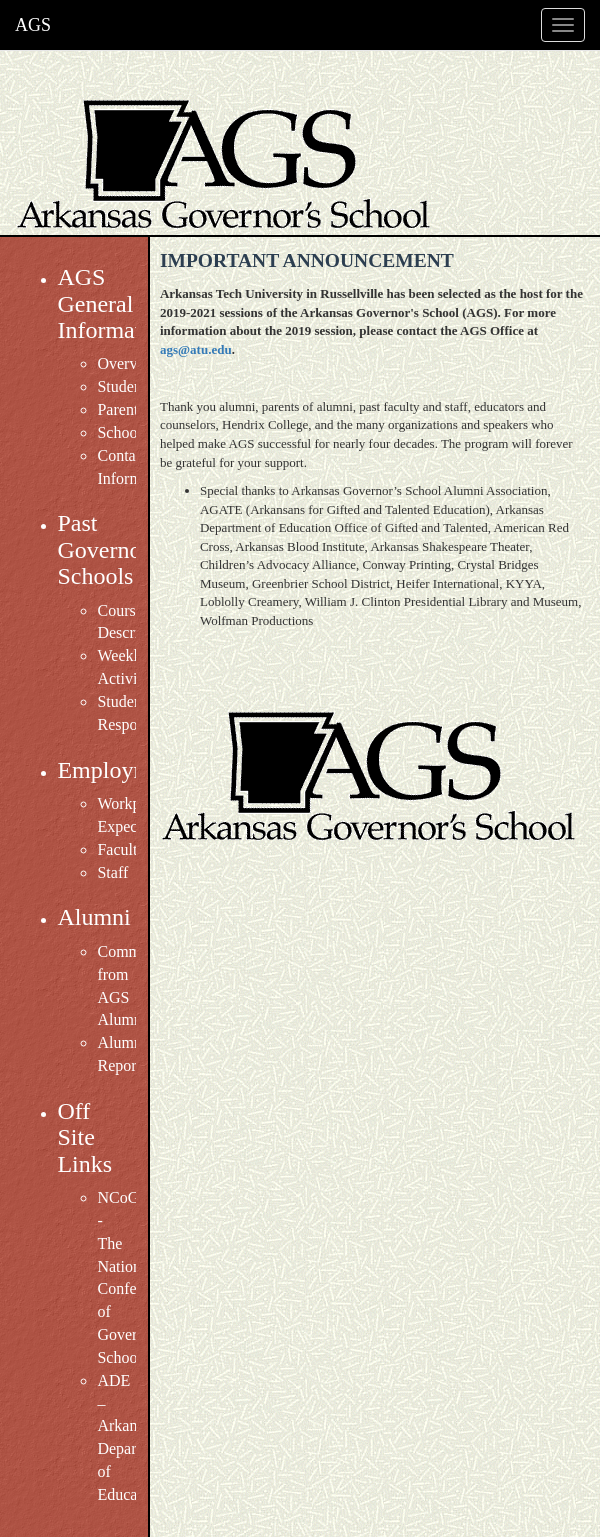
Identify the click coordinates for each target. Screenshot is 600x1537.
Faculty (121, 849)
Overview (128, 363)
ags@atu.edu (196, 349)
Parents (120, 409)
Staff (112, 872)
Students (124, 386)
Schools (122, 432)
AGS (33, 25)
